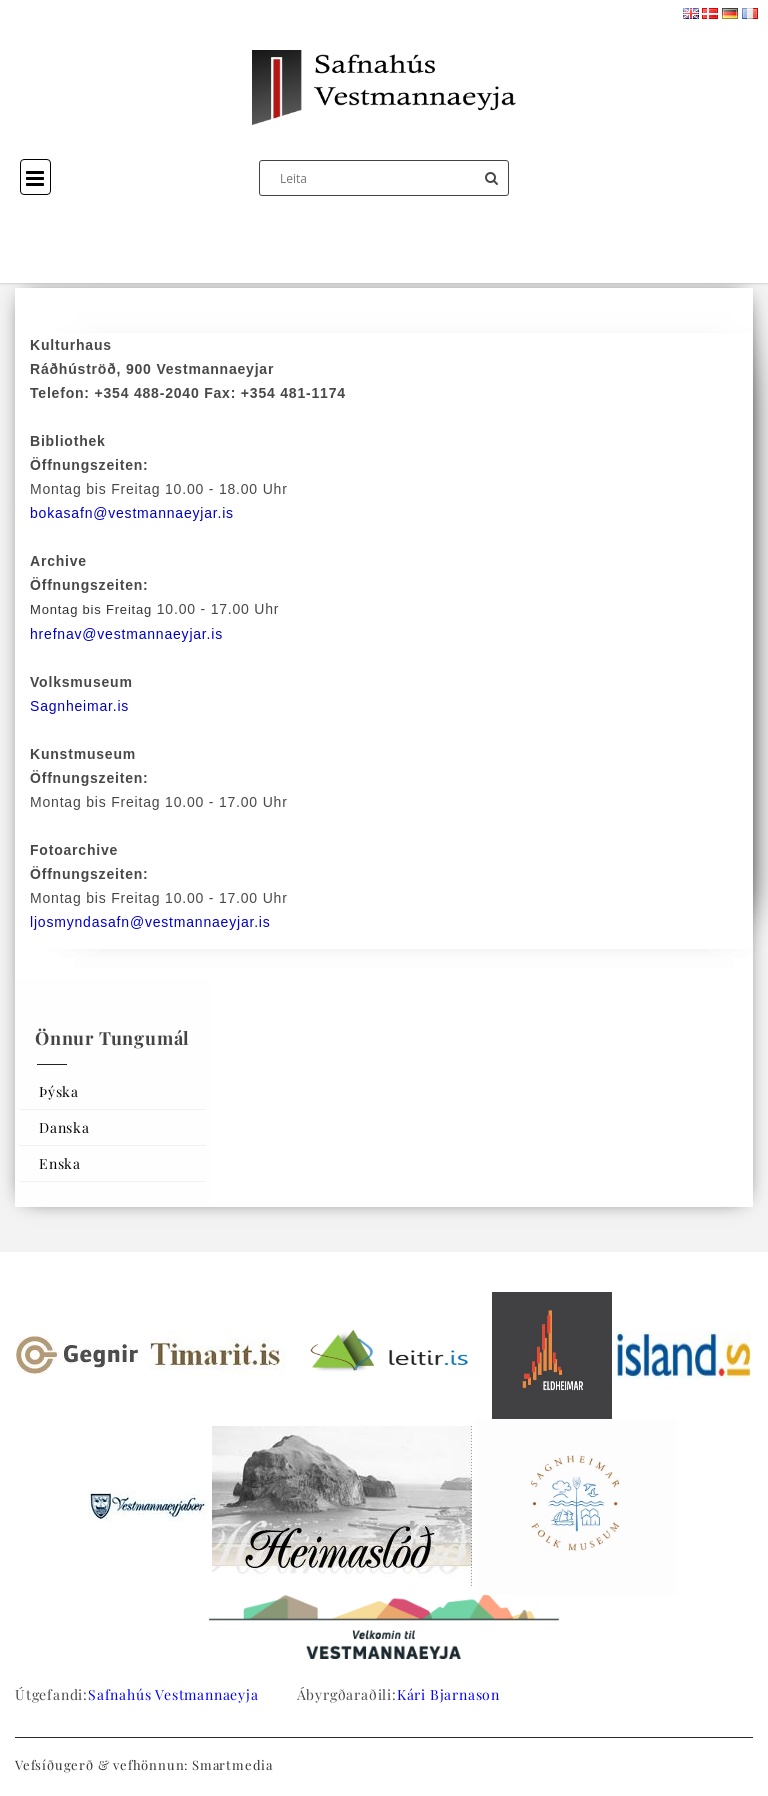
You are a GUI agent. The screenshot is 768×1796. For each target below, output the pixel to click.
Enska (60, 1163)
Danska (64, 1127)
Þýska (59, 1091)
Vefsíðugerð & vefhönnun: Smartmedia (144, 1764)
